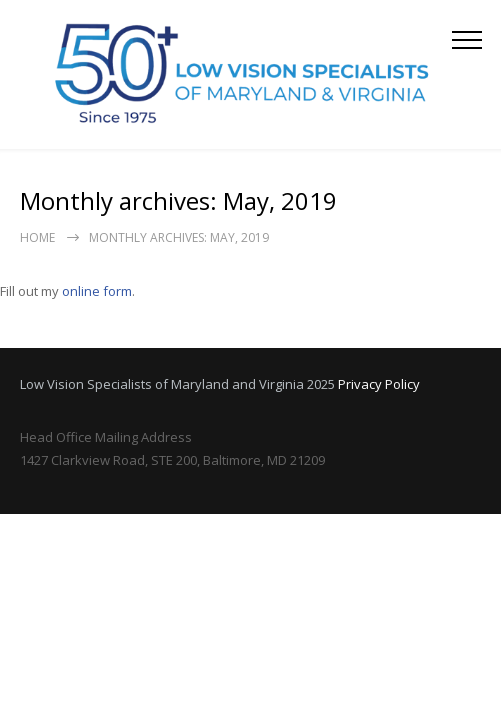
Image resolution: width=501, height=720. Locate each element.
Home (37, 237)
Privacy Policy (379, 384)
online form (97, 291)
